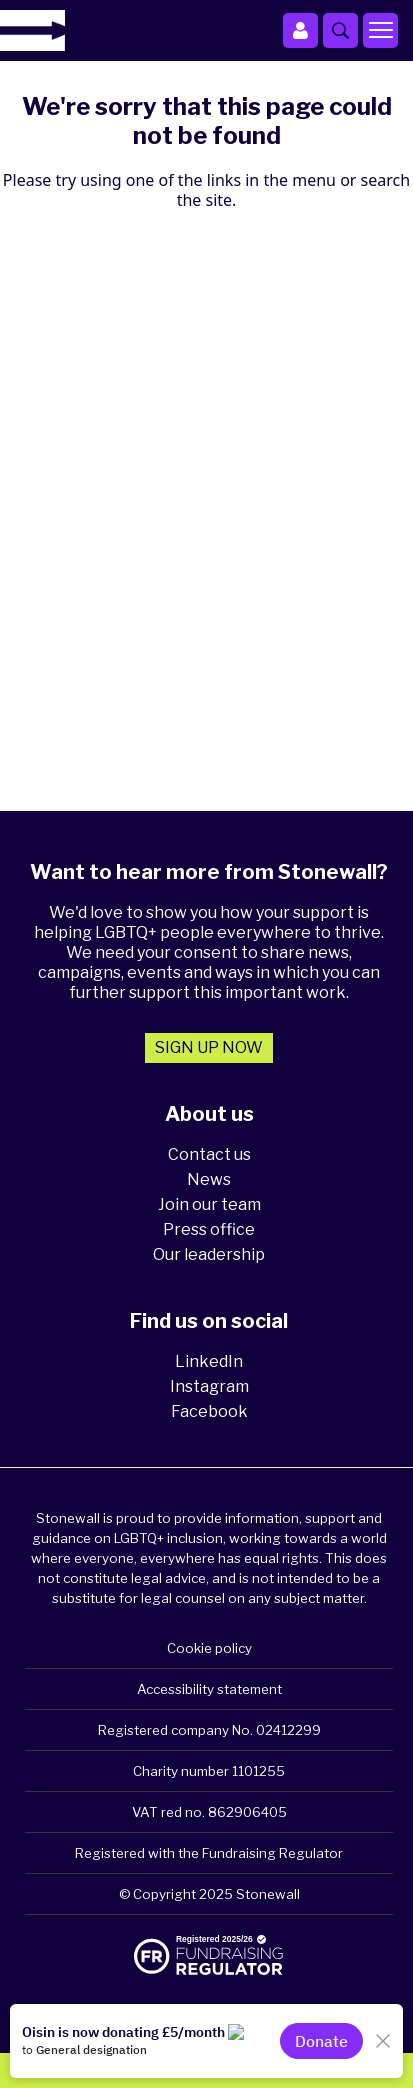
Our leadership (209, 1254)
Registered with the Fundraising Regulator (209, 1853)
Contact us (209, 1154)
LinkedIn (209, 1361)
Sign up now (209, 1047)
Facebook (209, 1411)
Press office (209, 1229)
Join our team (209, 1204)
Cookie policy (209, 1648)
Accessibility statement (209, 1689)
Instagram (209, 1386)
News (209, 1179)
